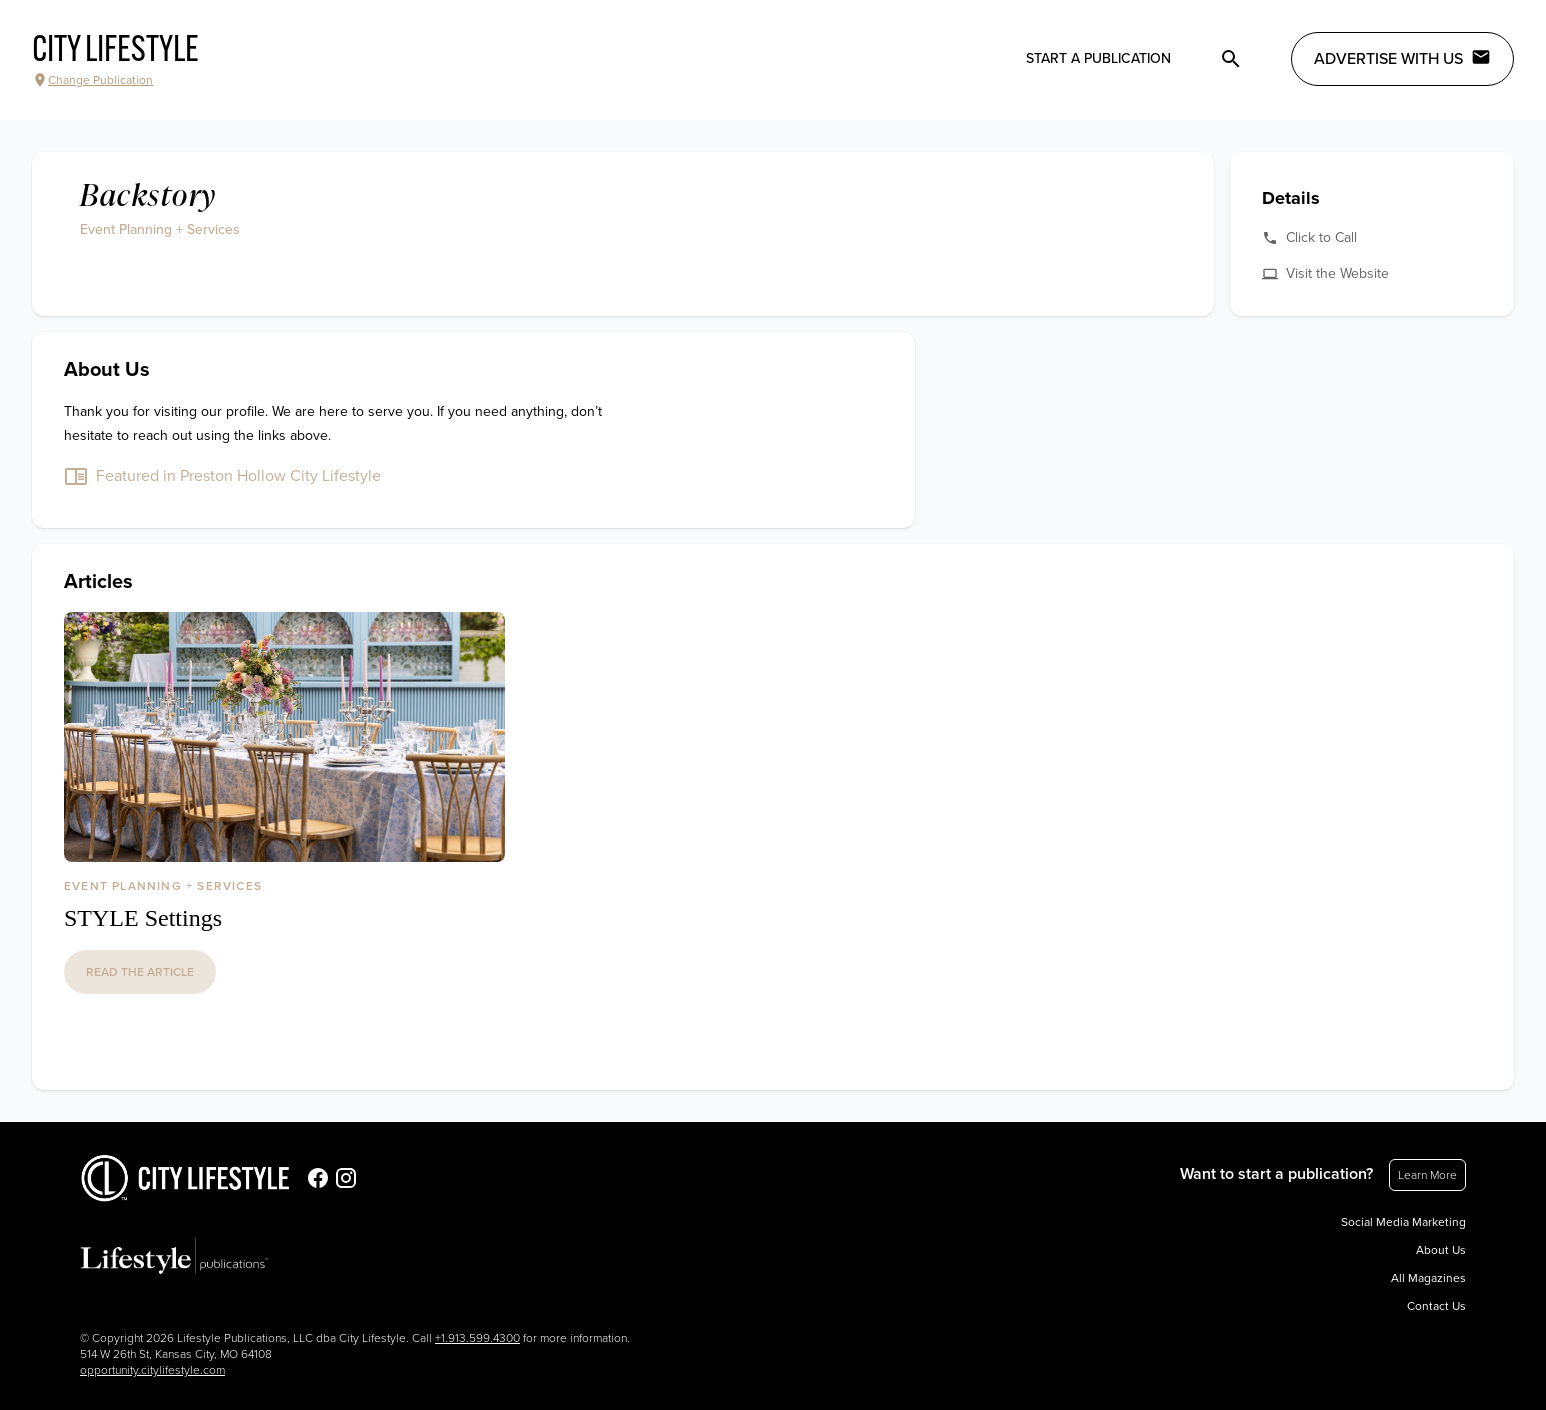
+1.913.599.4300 (477, 1338)
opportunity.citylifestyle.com (152, 1370)
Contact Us (1436, 1306)
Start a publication (1098, 58)
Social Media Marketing (1403, 1222)
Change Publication (92, 80)
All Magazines (1428, 1278)
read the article (140, 972)
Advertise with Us (1402, 58)
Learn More (1427, 1175)
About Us (1441, 1250)
